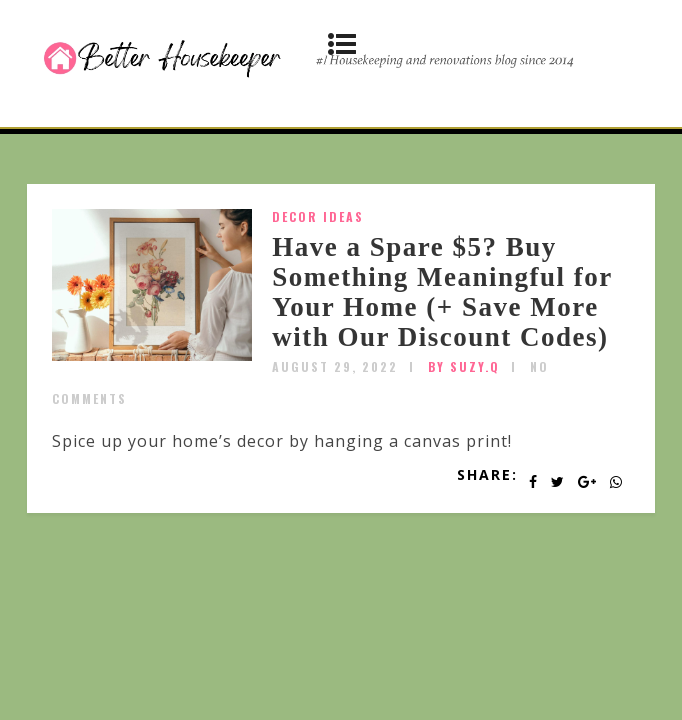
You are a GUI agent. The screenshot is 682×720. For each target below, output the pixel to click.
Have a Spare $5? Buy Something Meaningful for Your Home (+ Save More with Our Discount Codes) (442, 291)
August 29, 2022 (335, 366)
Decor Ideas (318, 216)
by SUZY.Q (464, 366)
